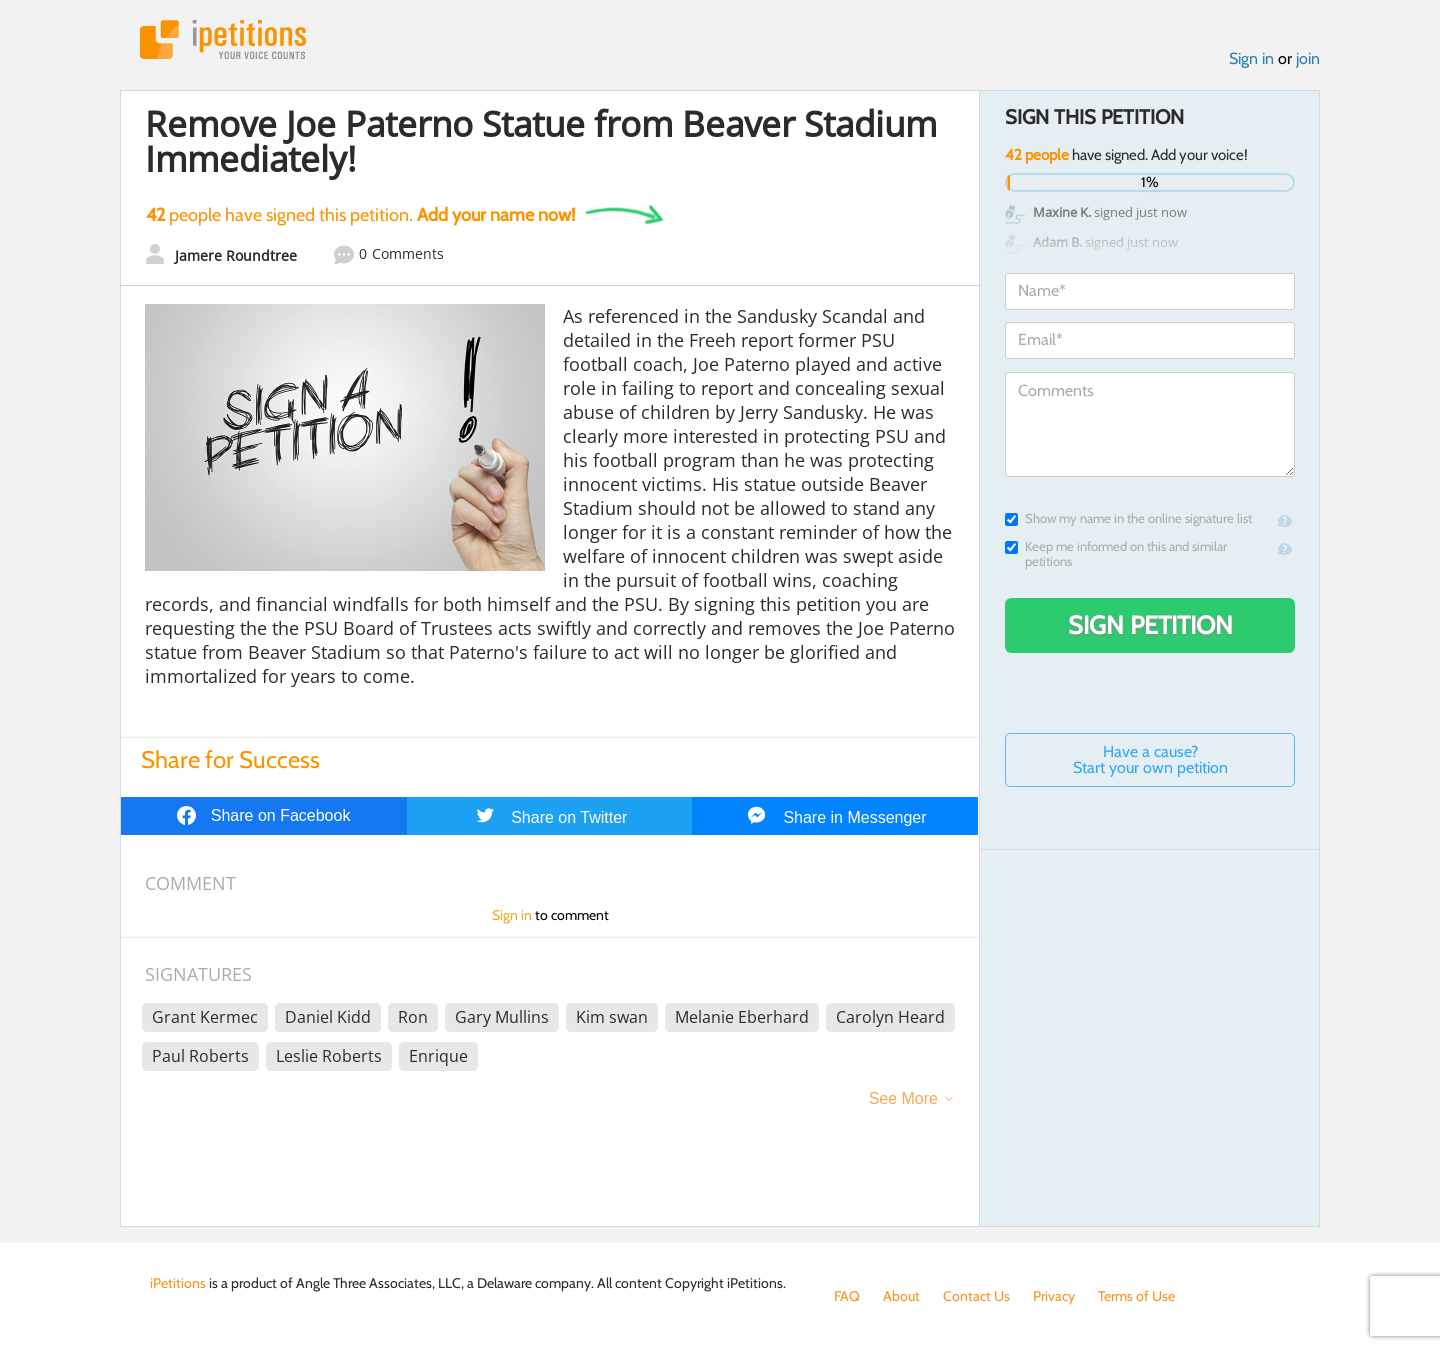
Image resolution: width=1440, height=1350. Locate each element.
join (1308, 58)
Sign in (1251, 58)
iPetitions (223, 39)
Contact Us (976, 1296)
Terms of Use (1136, 1296)
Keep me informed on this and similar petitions (1116, 554)
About (901, 1296)
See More (903, 1098)
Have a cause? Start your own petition (1150, 759)
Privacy (1054, 1296)
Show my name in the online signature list (1128, 518)
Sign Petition (1150, 625)
